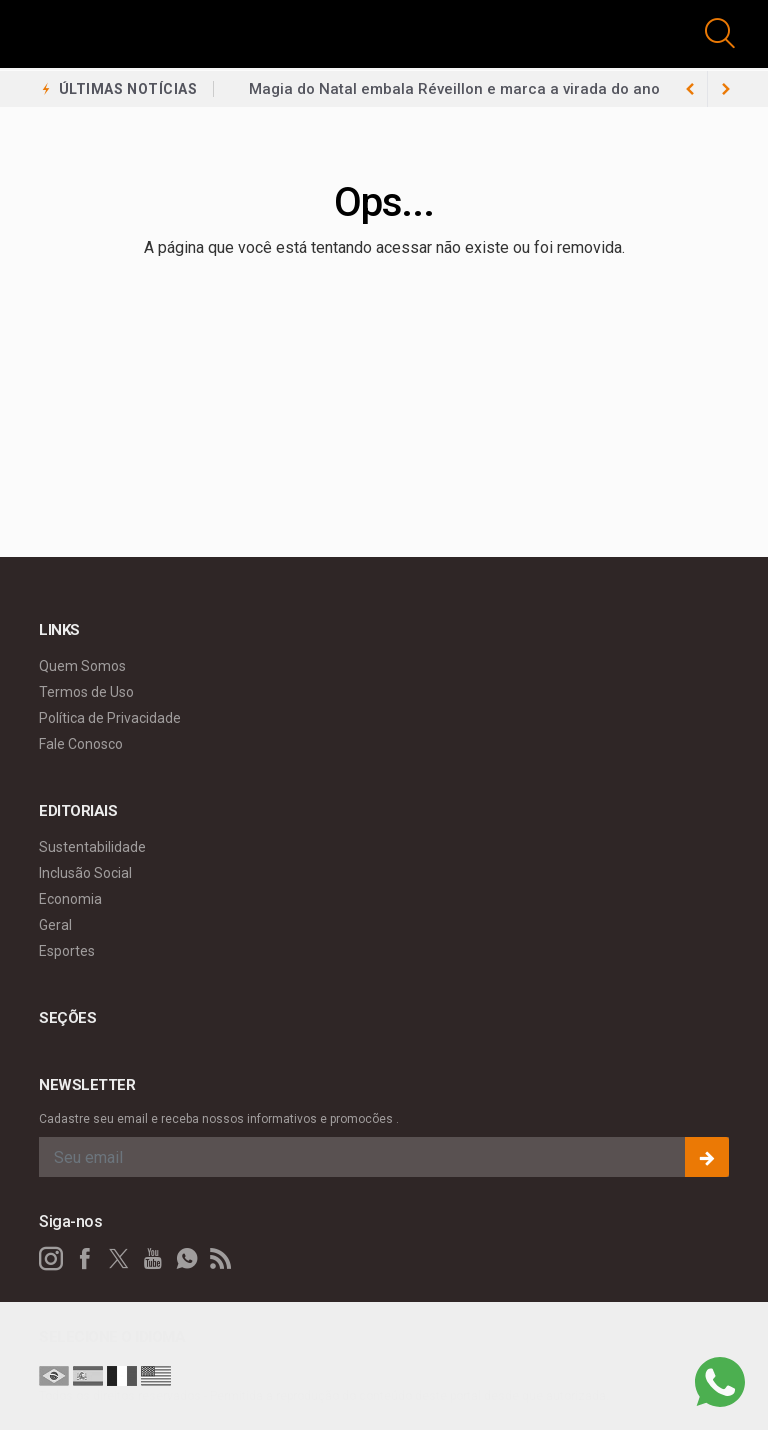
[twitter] (119, 1259)
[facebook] (85, 1259)
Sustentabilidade (92, 847)
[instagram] (51, 1259)
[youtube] (153, 1259)
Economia (70, 899)
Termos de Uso (86, 692)
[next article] (690, 89)
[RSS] (221, 1259)
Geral (55, 925)
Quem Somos (82, 666)
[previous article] (726, 89)
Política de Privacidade (110, 718)
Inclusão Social (85, 873)
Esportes (67, 951)
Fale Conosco (81, 744)
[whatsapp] (187, 1259)
